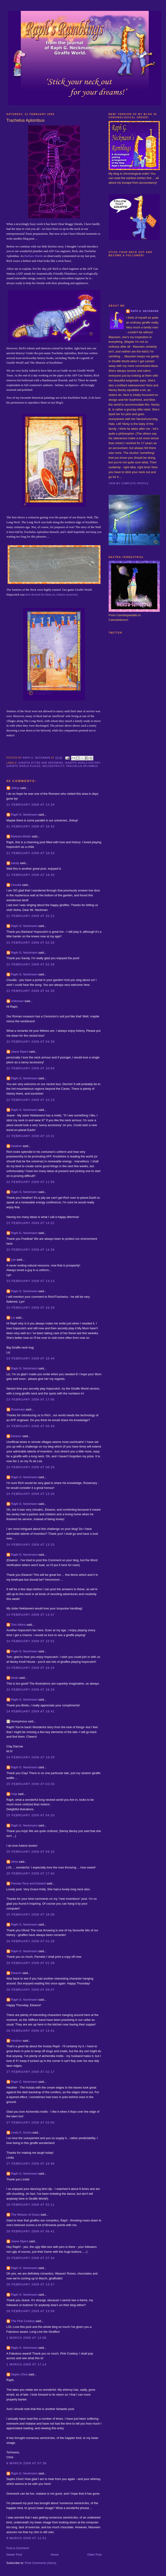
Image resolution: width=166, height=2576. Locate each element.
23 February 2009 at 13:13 (31, 1281)
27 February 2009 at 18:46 (31, 2163)
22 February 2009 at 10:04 (31, 1068)
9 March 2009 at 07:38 (27, 2463)
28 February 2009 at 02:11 (31, 2204)
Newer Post (14, 2554)
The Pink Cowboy (23, 2321)
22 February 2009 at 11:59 (31, 1182)
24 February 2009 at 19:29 (31, 1757)
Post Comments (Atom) (40, 2563)
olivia (14, 1861)
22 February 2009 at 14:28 (31, 1249)
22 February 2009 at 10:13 (31, 1100)
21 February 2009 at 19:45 (31, 875)
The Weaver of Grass (25, 2214)
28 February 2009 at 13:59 (31, 2311)
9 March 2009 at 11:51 (27, 2538)
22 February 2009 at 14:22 (31, 1223)
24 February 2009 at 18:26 (31, 1689)
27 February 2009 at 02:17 (31, 2071)
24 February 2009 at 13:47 (31, 1614)
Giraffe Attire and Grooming (41, 763)
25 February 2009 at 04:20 (31, 1815)
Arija (14, 1794)
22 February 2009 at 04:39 (31, 1041)
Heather (16, 1146)
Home (55, 2554)
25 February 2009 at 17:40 (31, 1873)
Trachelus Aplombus (82, 766)
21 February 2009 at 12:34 (31, 804)
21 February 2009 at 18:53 (31, 853)
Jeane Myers (19, 1051)
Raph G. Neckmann (24, 814)
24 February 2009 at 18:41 (31, 1711)
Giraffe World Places (24, 766)
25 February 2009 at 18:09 (31, 1914)
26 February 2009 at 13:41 (31, 2030)
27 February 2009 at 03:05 (31, 2122)
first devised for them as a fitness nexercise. (52, 594)
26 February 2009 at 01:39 (31, 1963)
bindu (15, 1677)
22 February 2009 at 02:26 (31, 942)
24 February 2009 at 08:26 (31, 1467)
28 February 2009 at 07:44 (31, 2258)
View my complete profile (129, 483)
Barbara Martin (34, 256)
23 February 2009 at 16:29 (31, 1307)
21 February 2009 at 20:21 (31, 916)
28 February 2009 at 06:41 (31, 2231)
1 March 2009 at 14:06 (27, 2337)
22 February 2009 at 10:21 (31, 1136)
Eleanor (16, 1436)
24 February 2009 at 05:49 (31, 1426)
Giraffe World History (82, 763)
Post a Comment (18, 2548)
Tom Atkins (18, 1624)
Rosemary (18, 1409)
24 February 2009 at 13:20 (31, 1494)
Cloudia (16, 885)
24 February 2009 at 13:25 (31, 1544)
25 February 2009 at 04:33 (31, 1851)
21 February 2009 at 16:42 (31, 826)
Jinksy (15, 788)
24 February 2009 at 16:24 (31, 1667)
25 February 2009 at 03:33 (31, 1784)
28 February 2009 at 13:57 (31, 2284)
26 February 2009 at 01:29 (31, 1941)
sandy (15, 863)
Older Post (94, 2554)
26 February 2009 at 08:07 (31, 1989)
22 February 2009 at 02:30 (31, 991)
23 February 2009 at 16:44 (31, 1358)
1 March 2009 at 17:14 (27, 2364)
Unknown (17, 1001)
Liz (13, 1317)
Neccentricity (53, 766)
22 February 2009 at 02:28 (31, 964)
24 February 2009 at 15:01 (31, 1641)
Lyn (13, 1259)
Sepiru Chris (19, 2374)
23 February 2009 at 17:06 (31, 1399)
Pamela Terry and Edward (28, 1883)
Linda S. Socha (21, 2132)
